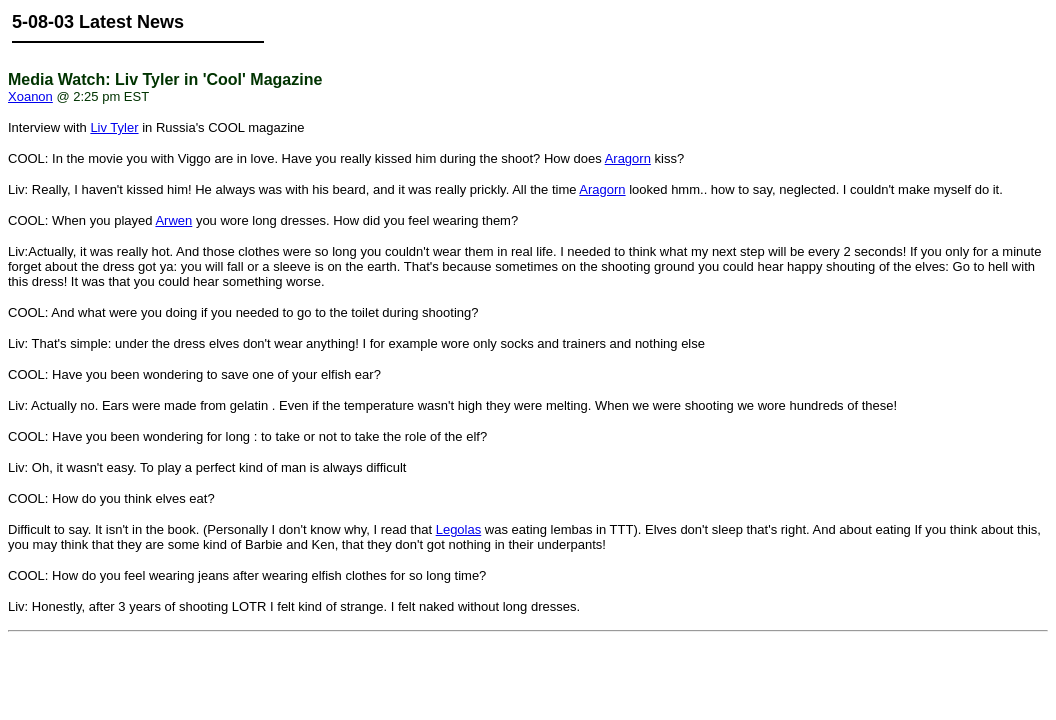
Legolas (459, 529)
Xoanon (30, 96)
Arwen (173, 220)
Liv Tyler (114, 127)
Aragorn (628, 158)
